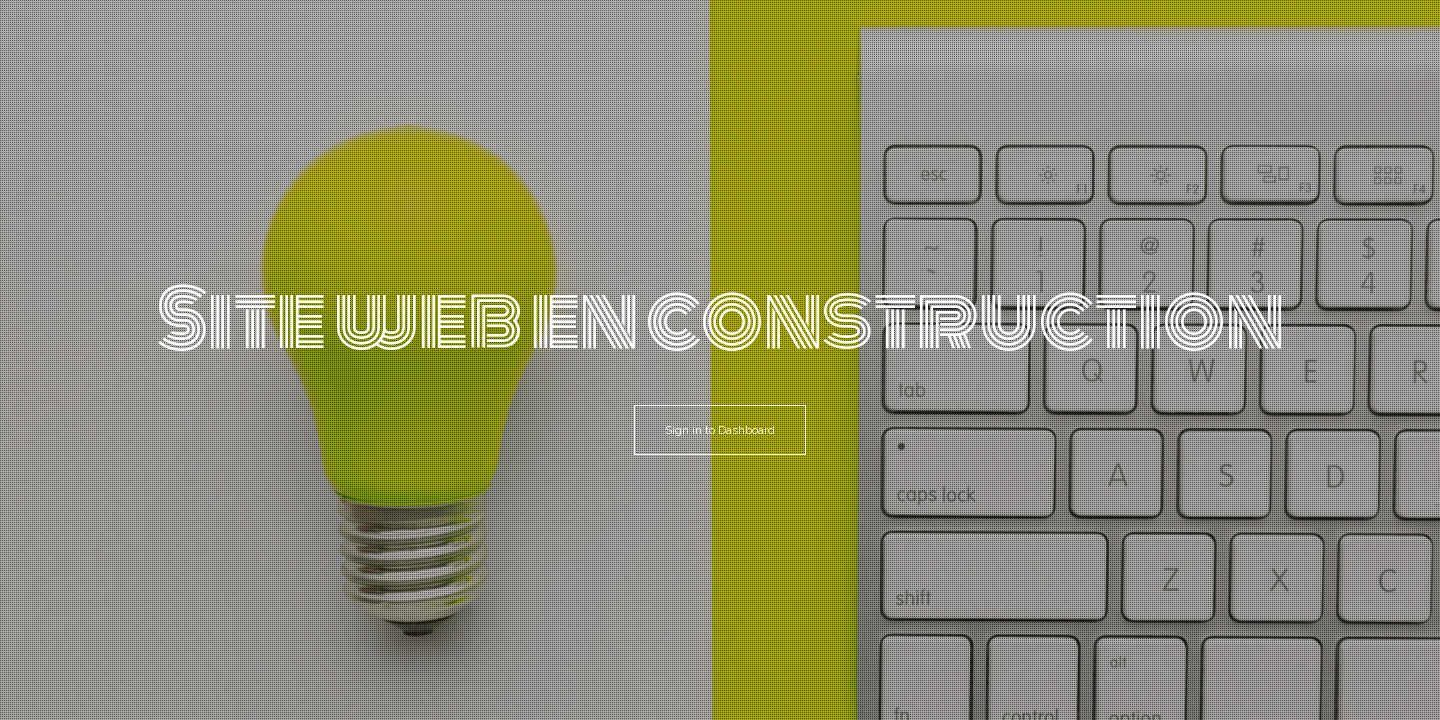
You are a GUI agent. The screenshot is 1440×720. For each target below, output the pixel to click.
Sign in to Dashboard (720, 430)
